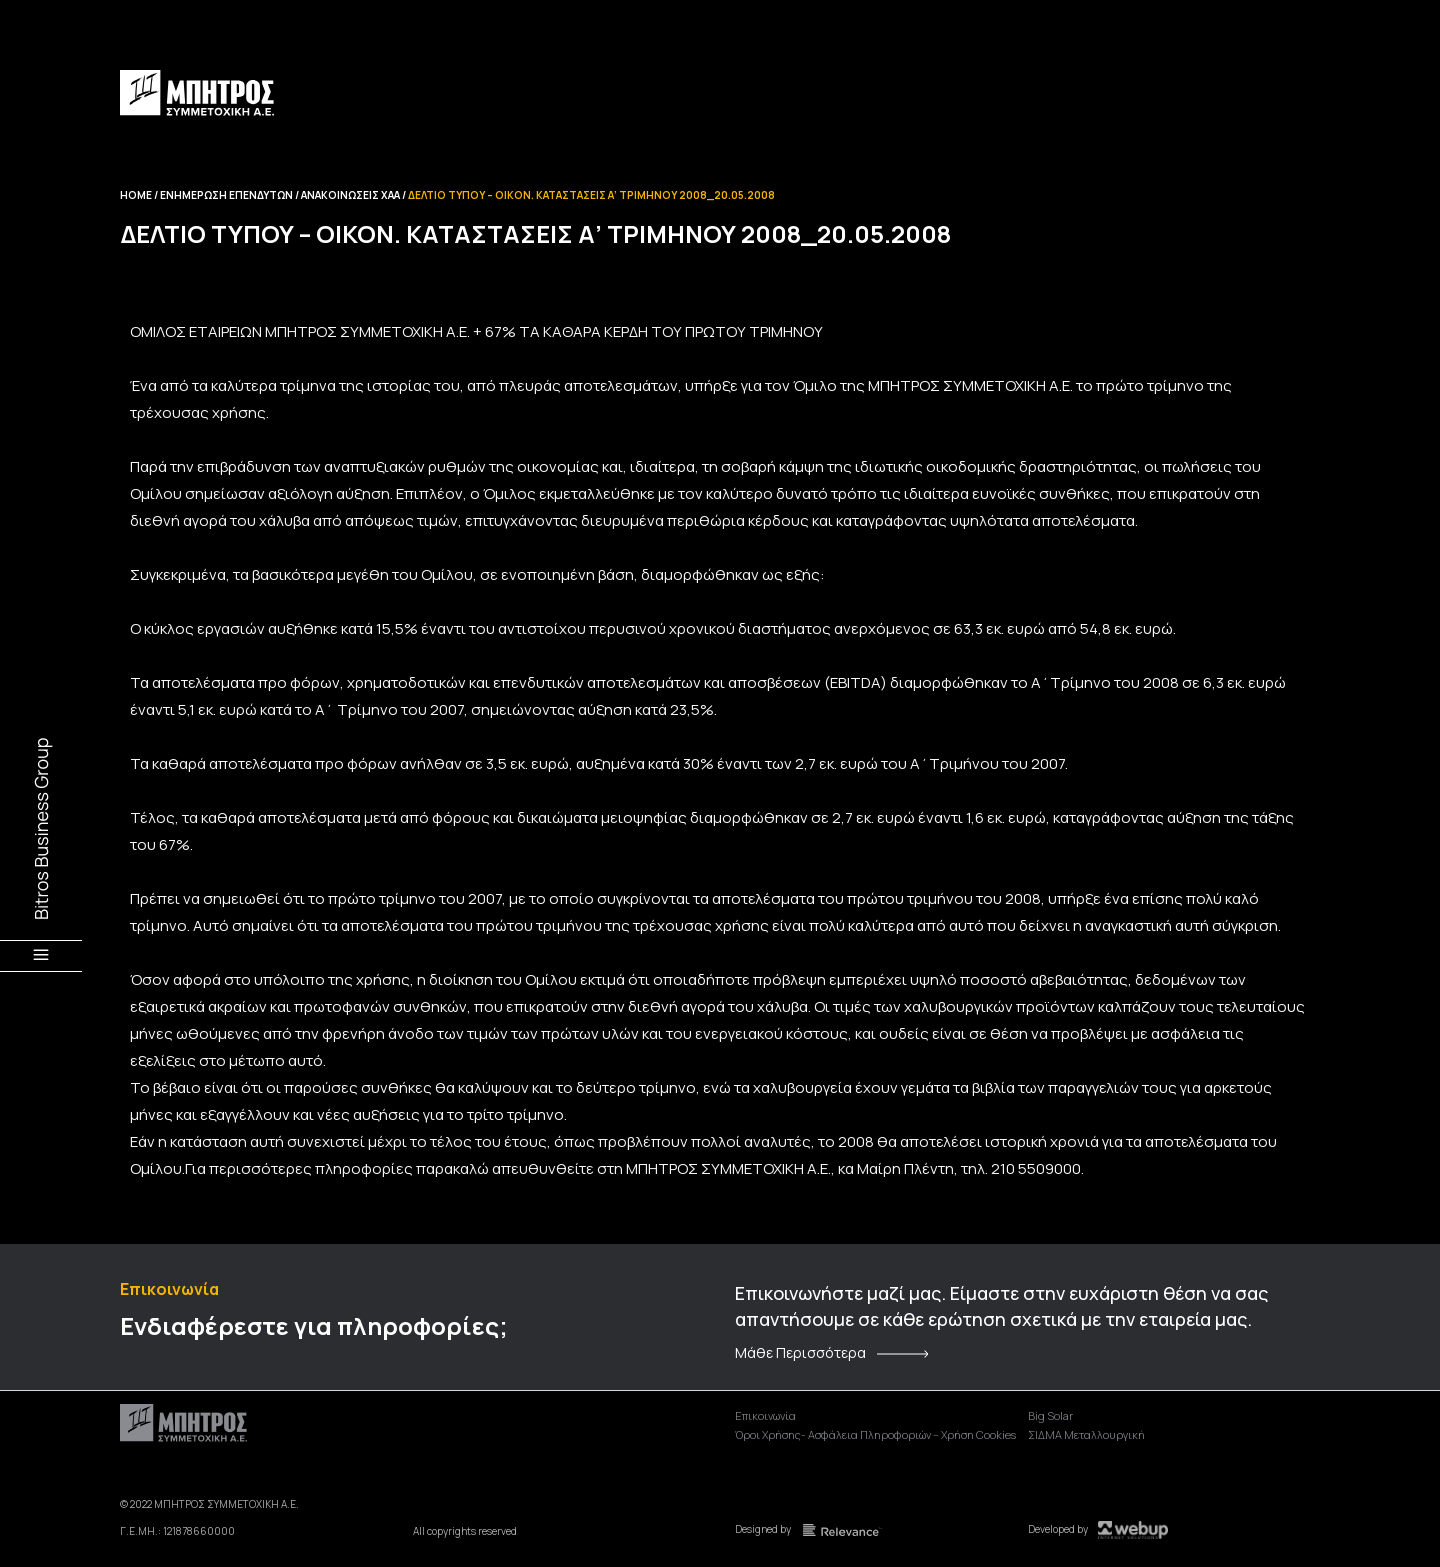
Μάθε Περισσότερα (800, 1353)
